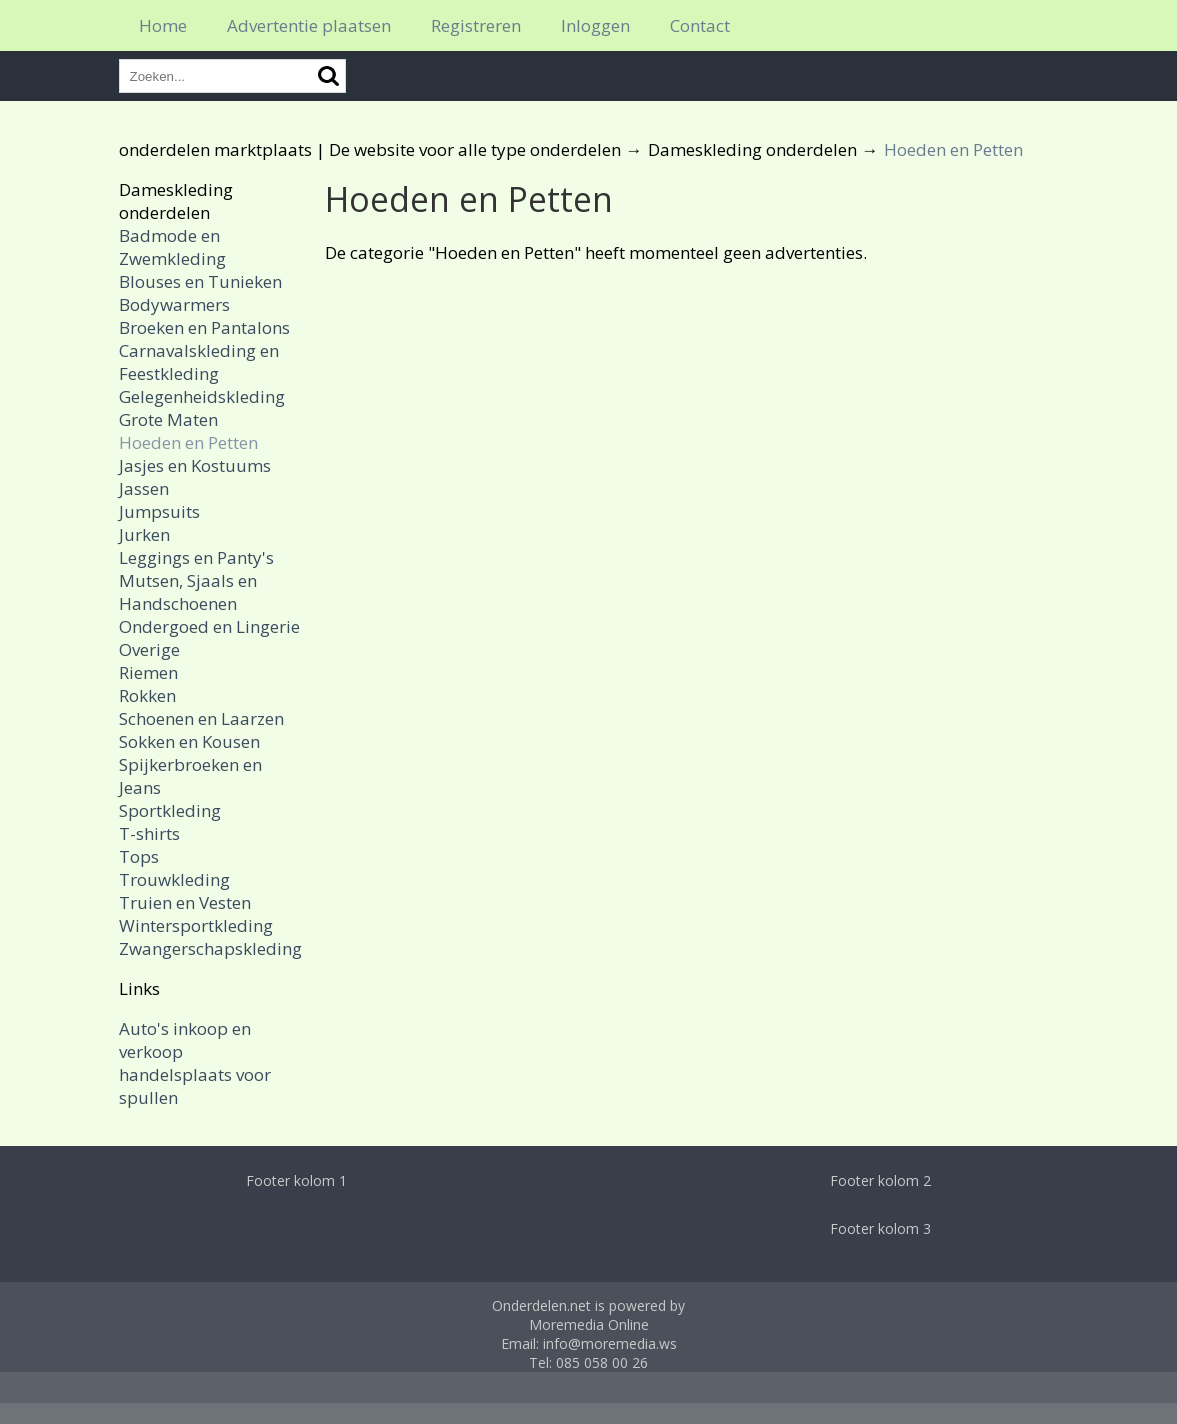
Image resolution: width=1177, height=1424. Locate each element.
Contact (700, 25)
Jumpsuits (159, 511)
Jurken (144, 534)
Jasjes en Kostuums (195, 465)
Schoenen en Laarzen (201, 718)
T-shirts (149, 833)
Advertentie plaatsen (309, 25)
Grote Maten (168, 419)
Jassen (144, 488)
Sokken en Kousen (189, 741)
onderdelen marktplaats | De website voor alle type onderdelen (370, 149)
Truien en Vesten (185, 902)
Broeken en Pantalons (204, 327)
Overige (149, 649)
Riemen (148, 672)
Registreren (476, 25)
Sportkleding (170, 810)
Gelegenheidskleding (202, 396)
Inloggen (595, 25)
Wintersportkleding (196, 925)
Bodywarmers (174, 304)
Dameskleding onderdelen (752, 149)
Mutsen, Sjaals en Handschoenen (188, 592)
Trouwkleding (174, 879)
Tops (139, 856)
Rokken (147, 695)
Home (163, 25)
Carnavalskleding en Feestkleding (199, 362)
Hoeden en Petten (188, 442)
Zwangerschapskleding (210, 948)
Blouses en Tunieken (200, 281)
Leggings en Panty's (196, 557)
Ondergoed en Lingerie (209, 626)
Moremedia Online (589, 1324)
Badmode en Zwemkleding (172, 247)
